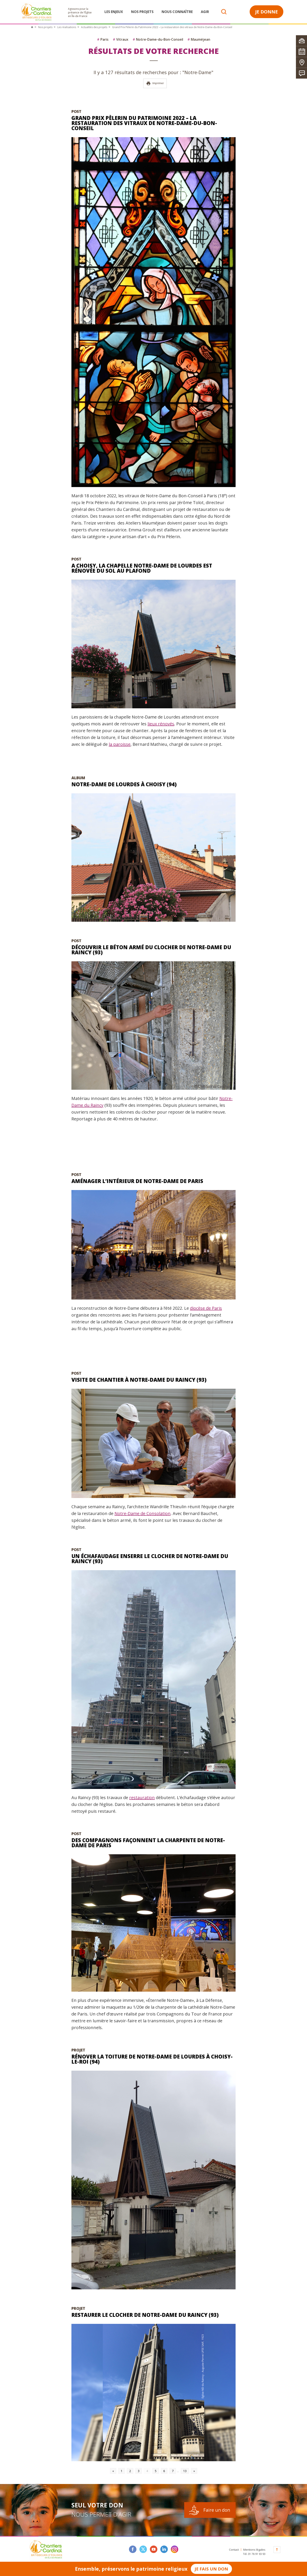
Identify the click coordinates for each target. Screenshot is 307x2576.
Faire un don (216, 2510)
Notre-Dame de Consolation (142, 1513)
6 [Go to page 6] (164, 2471)
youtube (153, 2549)
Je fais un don (211, 2569)
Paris (103, 39)
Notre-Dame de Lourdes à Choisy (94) (124, 784)
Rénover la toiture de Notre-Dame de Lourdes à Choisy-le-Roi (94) (152, 2059)
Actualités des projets (94, 27)
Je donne (266, 11)
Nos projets (142, 11)
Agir (205, 11)
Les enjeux (113, 11)
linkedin (164, 2549)
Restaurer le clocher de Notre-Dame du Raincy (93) (145, 2314)
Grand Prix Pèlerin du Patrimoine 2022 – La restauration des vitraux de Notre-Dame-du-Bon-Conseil (144, 123)
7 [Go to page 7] (173, 2471)
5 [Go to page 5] (155, 2471)
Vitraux (120, 39)
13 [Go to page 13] (185, 2471)
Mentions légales (254, 2549)
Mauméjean (198, 39)
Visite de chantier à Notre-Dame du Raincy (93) (139, 1379)
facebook (132, 2549)
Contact (234, 2549)
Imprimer (155, 83)
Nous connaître (177, 11)
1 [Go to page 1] (121, 2471)
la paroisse (119, 744)
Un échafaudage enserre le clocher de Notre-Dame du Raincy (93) (149, 1558)
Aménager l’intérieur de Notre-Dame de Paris (137, 1180)
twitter (143, 2549)
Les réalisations (66, 27)
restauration (142, 1797)
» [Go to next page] (194, 2471)
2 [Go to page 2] (130, 2471)
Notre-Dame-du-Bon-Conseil (158, 39)
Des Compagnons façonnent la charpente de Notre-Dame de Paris (148, 1843)
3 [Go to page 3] (138, 2471)
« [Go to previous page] (113, 2471)
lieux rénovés (161, 724)
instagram (174, 2549)
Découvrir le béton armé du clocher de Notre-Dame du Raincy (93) (151, 950)
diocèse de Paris (206, 1308)
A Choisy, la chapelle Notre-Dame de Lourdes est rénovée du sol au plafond (141, 568)
